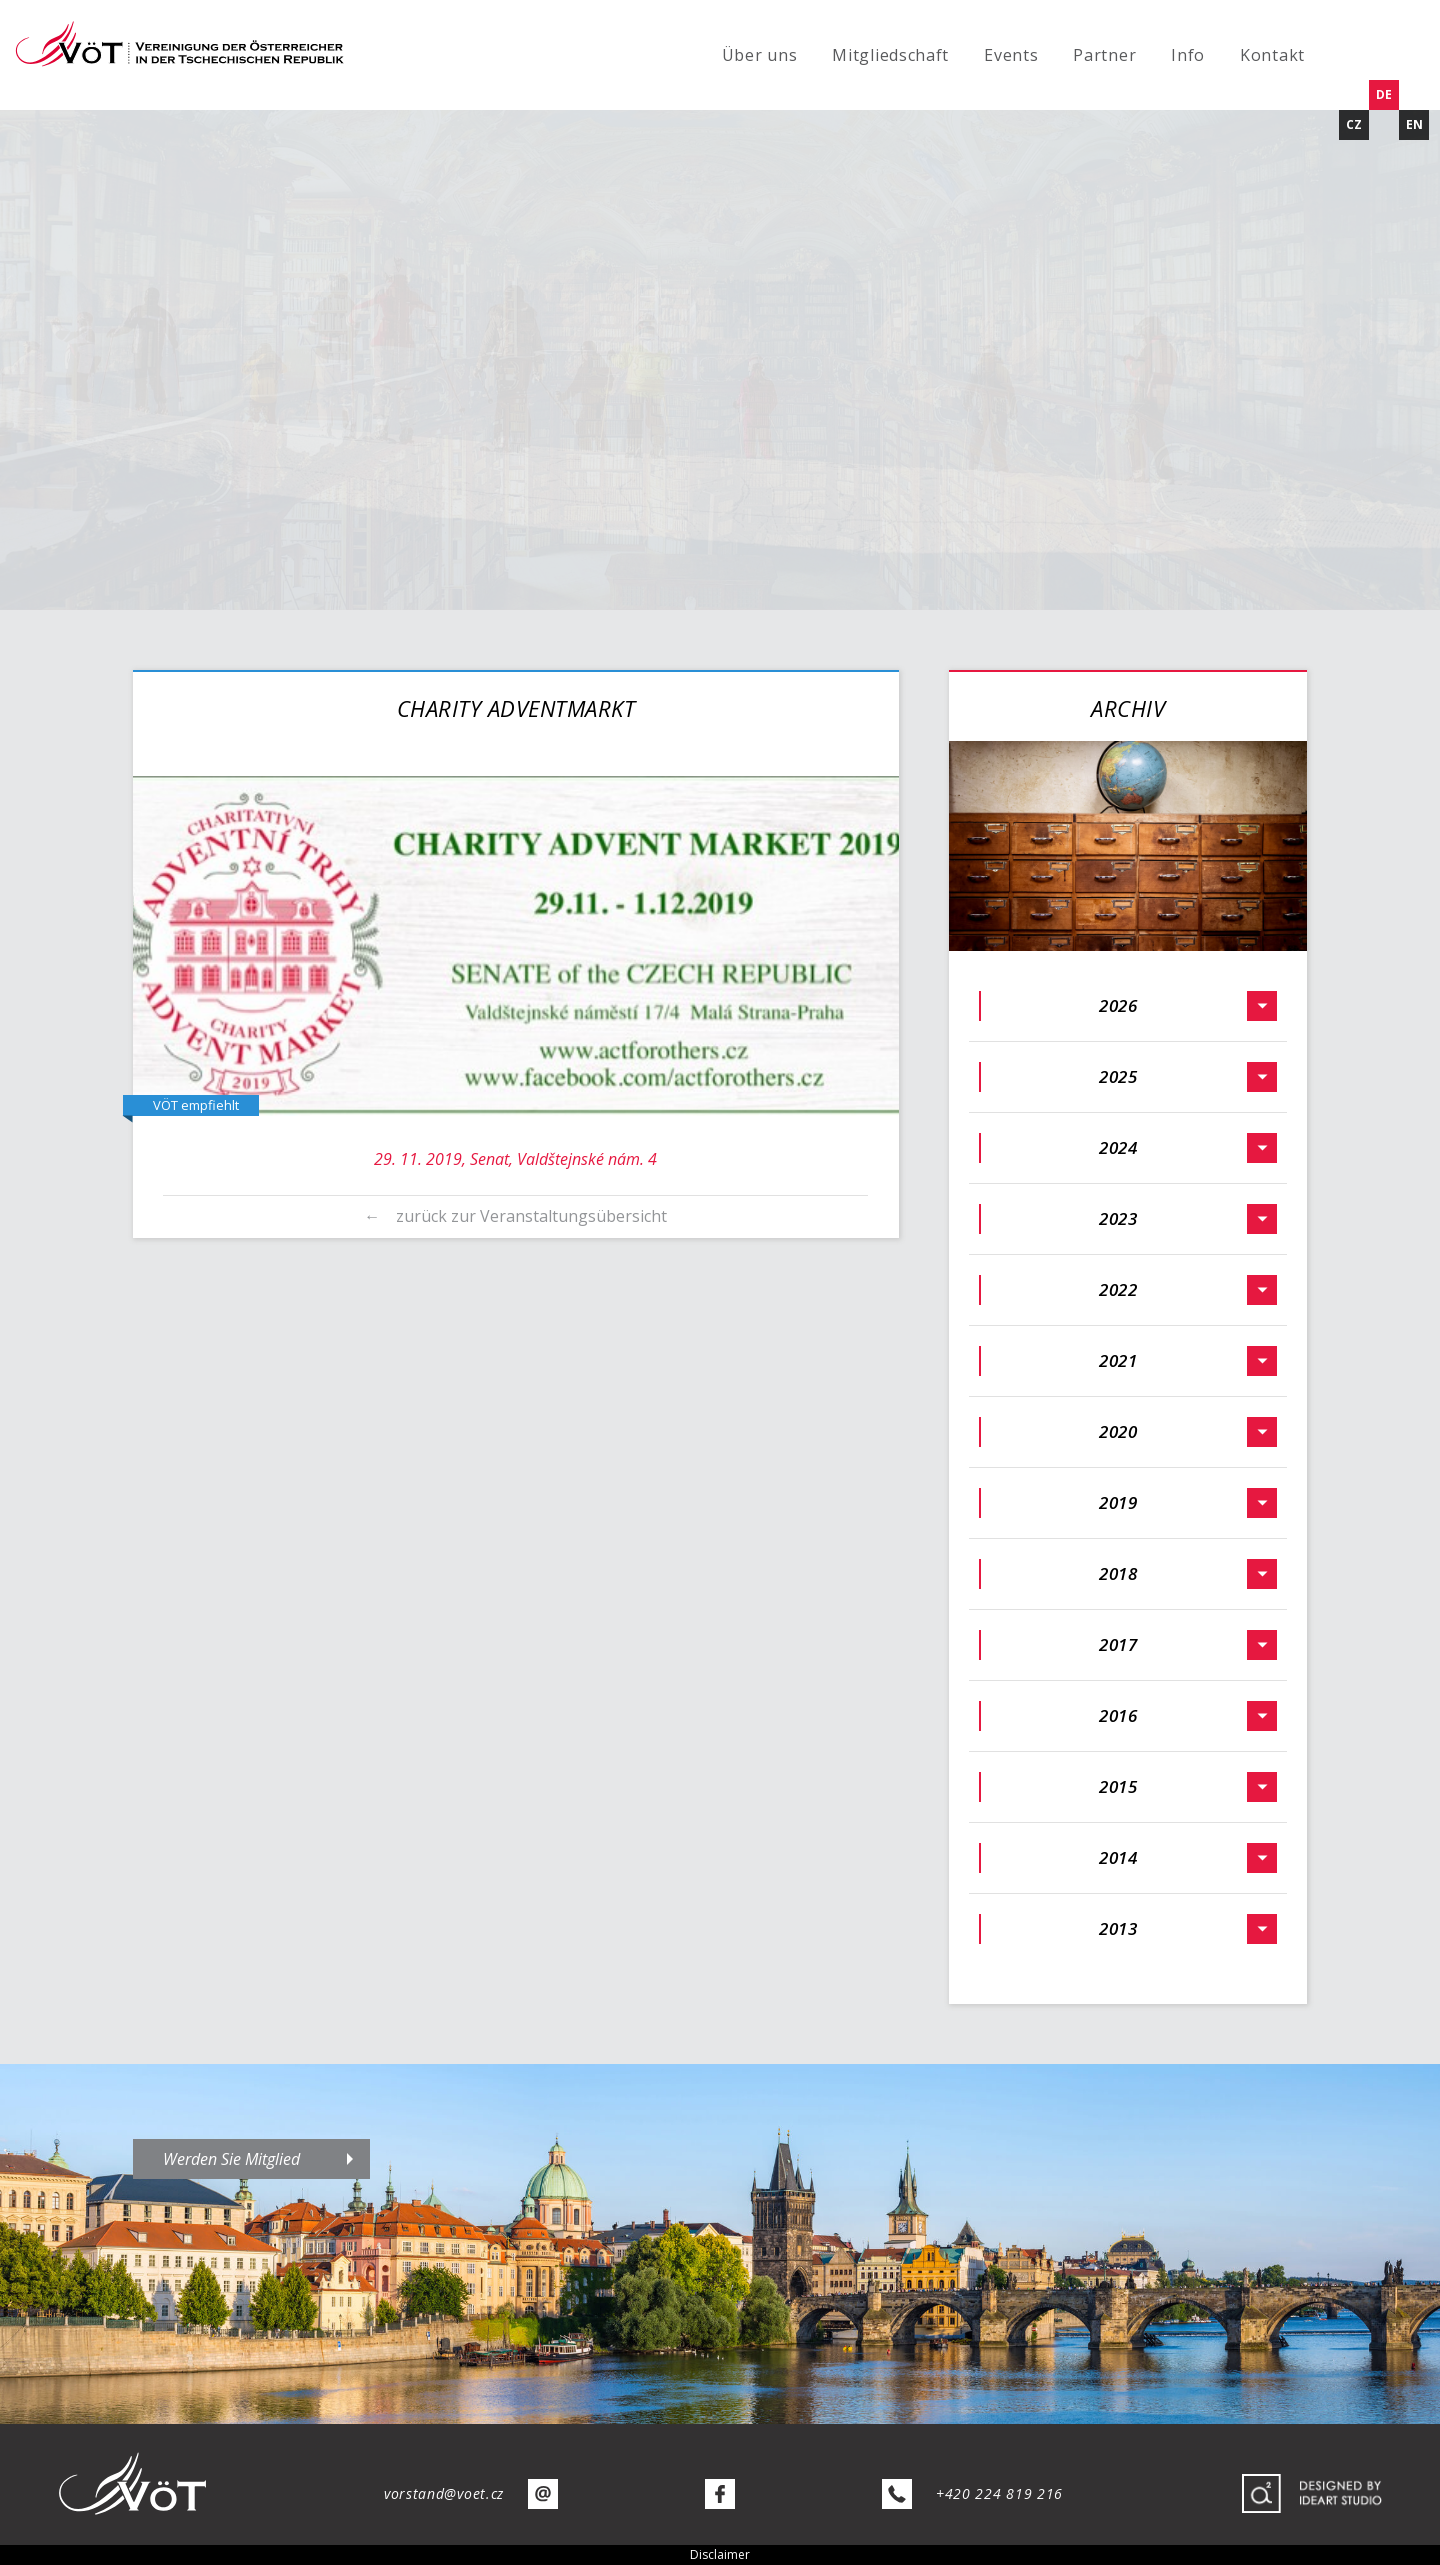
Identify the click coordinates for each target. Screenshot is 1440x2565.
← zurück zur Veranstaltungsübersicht (515, 1216)
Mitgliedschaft (890, 55)
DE (1384, 94)
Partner (1104, 55)
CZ (1354, 124)
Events (1011, 55)
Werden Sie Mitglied (231, 2159)
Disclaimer (720, 2554)
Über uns (760, 55)
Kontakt (1272, 55)
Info (1188, 55)
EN (1414, 124)
